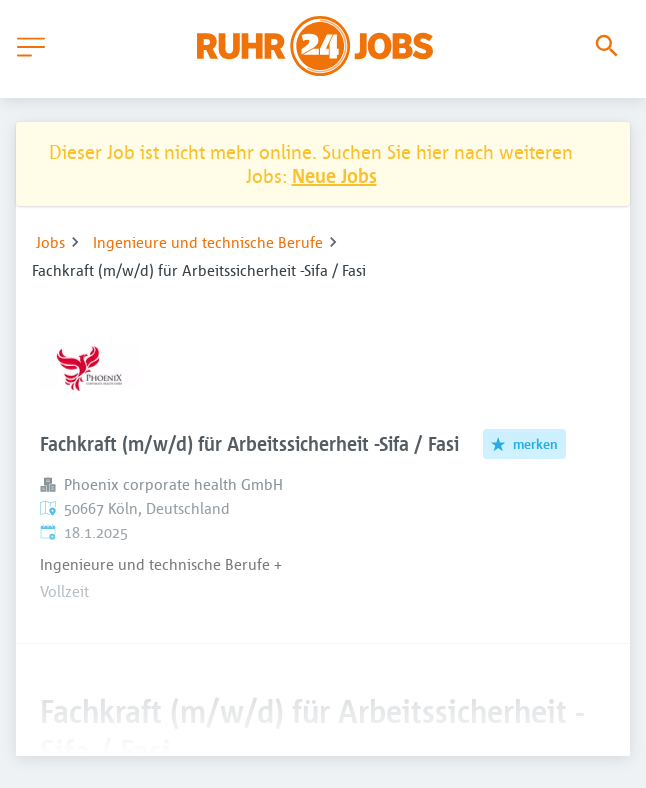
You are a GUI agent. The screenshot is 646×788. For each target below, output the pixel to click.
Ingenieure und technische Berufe (208, 242)
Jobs (50, 242)
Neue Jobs (334, 175)
